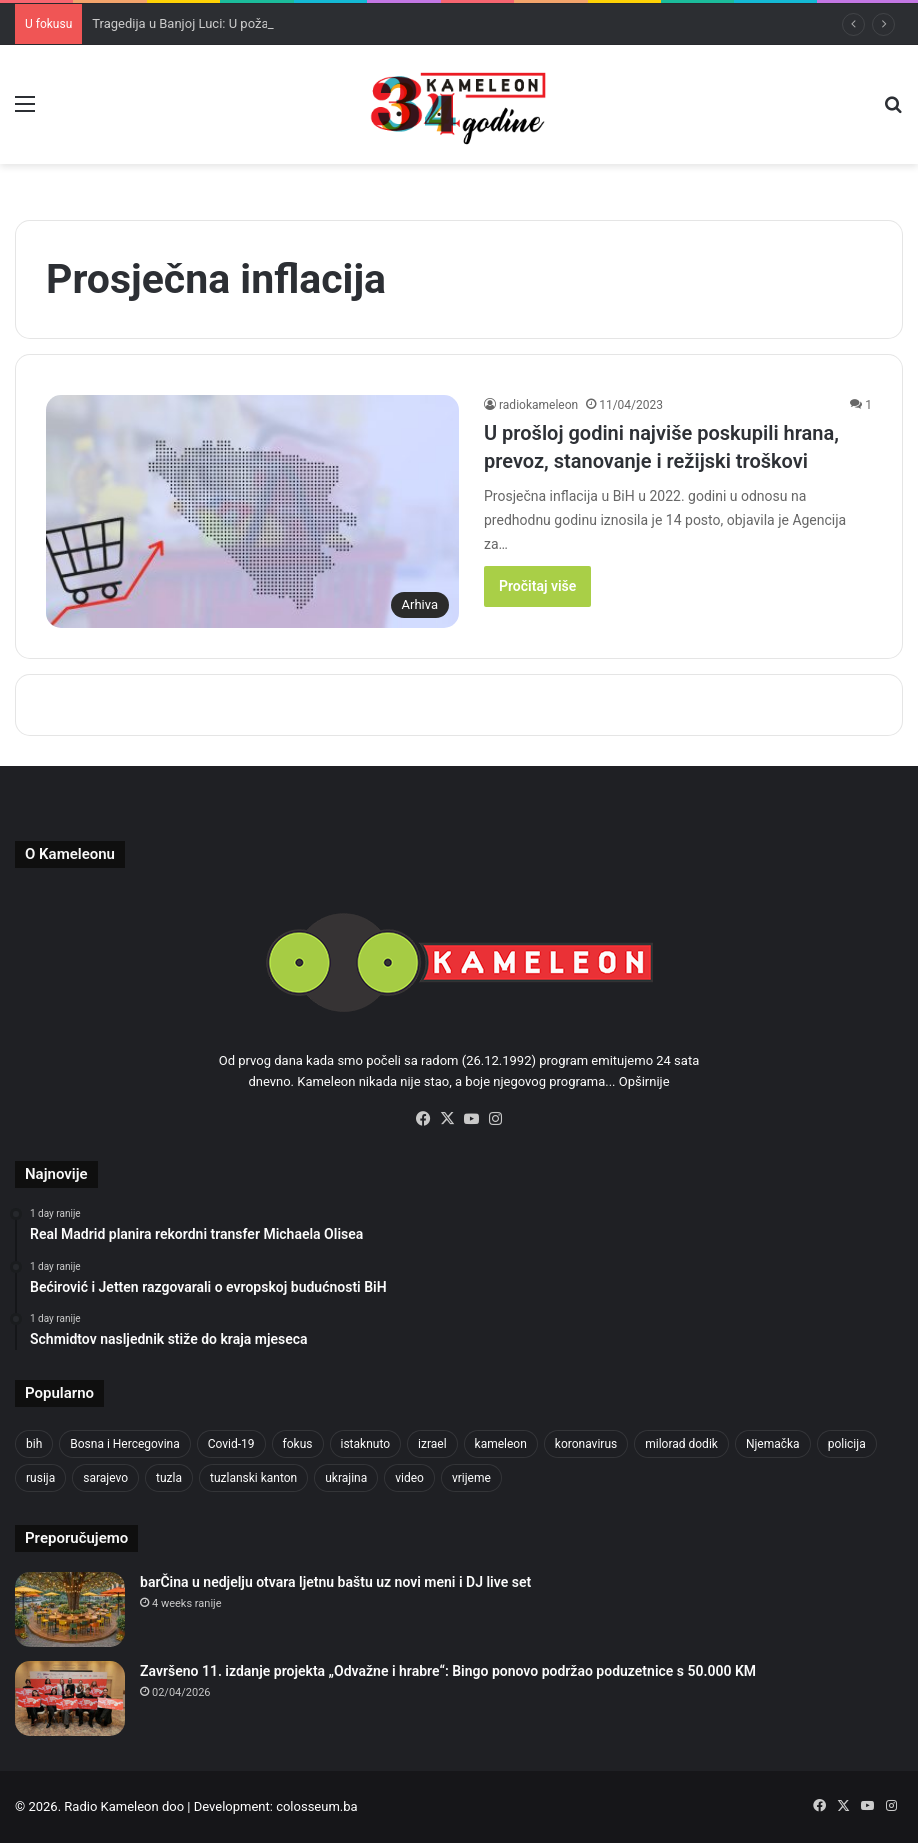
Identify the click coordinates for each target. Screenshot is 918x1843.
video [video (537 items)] (409, 1478)
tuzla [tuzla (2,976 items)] (169, 1478)
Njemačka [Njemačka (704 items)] (773, 1444)
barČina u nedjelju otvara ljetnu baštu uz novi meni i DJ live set (335, 1582)
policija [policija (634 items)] (847, 1444)
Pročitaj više (537, 586)
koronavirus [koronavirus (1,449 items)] (586, 1444)
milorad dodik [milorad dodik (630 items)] (681, 1444)
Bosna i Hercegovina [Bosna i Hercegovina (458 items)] (124, 1444)
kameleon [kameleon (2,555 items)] (501, 1444)
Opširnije (644, 1081)
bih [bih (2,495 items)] (34, 1444)
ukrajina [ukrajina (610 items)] (346, 1478)
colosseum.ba (316, 1806)
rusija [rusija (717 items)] (40, 1478)
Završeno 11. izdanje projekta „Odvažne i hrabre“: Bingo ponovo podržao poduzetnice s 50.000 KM (448, 1671)
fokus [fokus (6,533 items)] (298, 1444)
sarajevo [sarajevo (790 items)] (105, 1478)
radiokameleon (538, 405)
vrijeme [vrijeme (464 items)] (471, 1478)
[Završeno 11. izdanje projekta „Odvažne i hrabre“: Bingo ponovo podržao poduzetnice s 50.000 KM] (70, 1698)
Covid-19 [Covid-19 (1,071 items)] (231, 1444)
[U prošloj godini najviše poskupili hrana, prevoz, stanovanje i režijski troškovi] (252, 511)
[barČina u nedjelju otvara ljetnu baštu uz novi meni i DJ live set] (70, 1609)
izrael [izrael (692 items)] (432, 1444)
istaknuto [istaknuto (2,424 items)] (366, 1444)
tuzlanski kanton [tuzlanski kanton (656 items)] (253, 1478)
